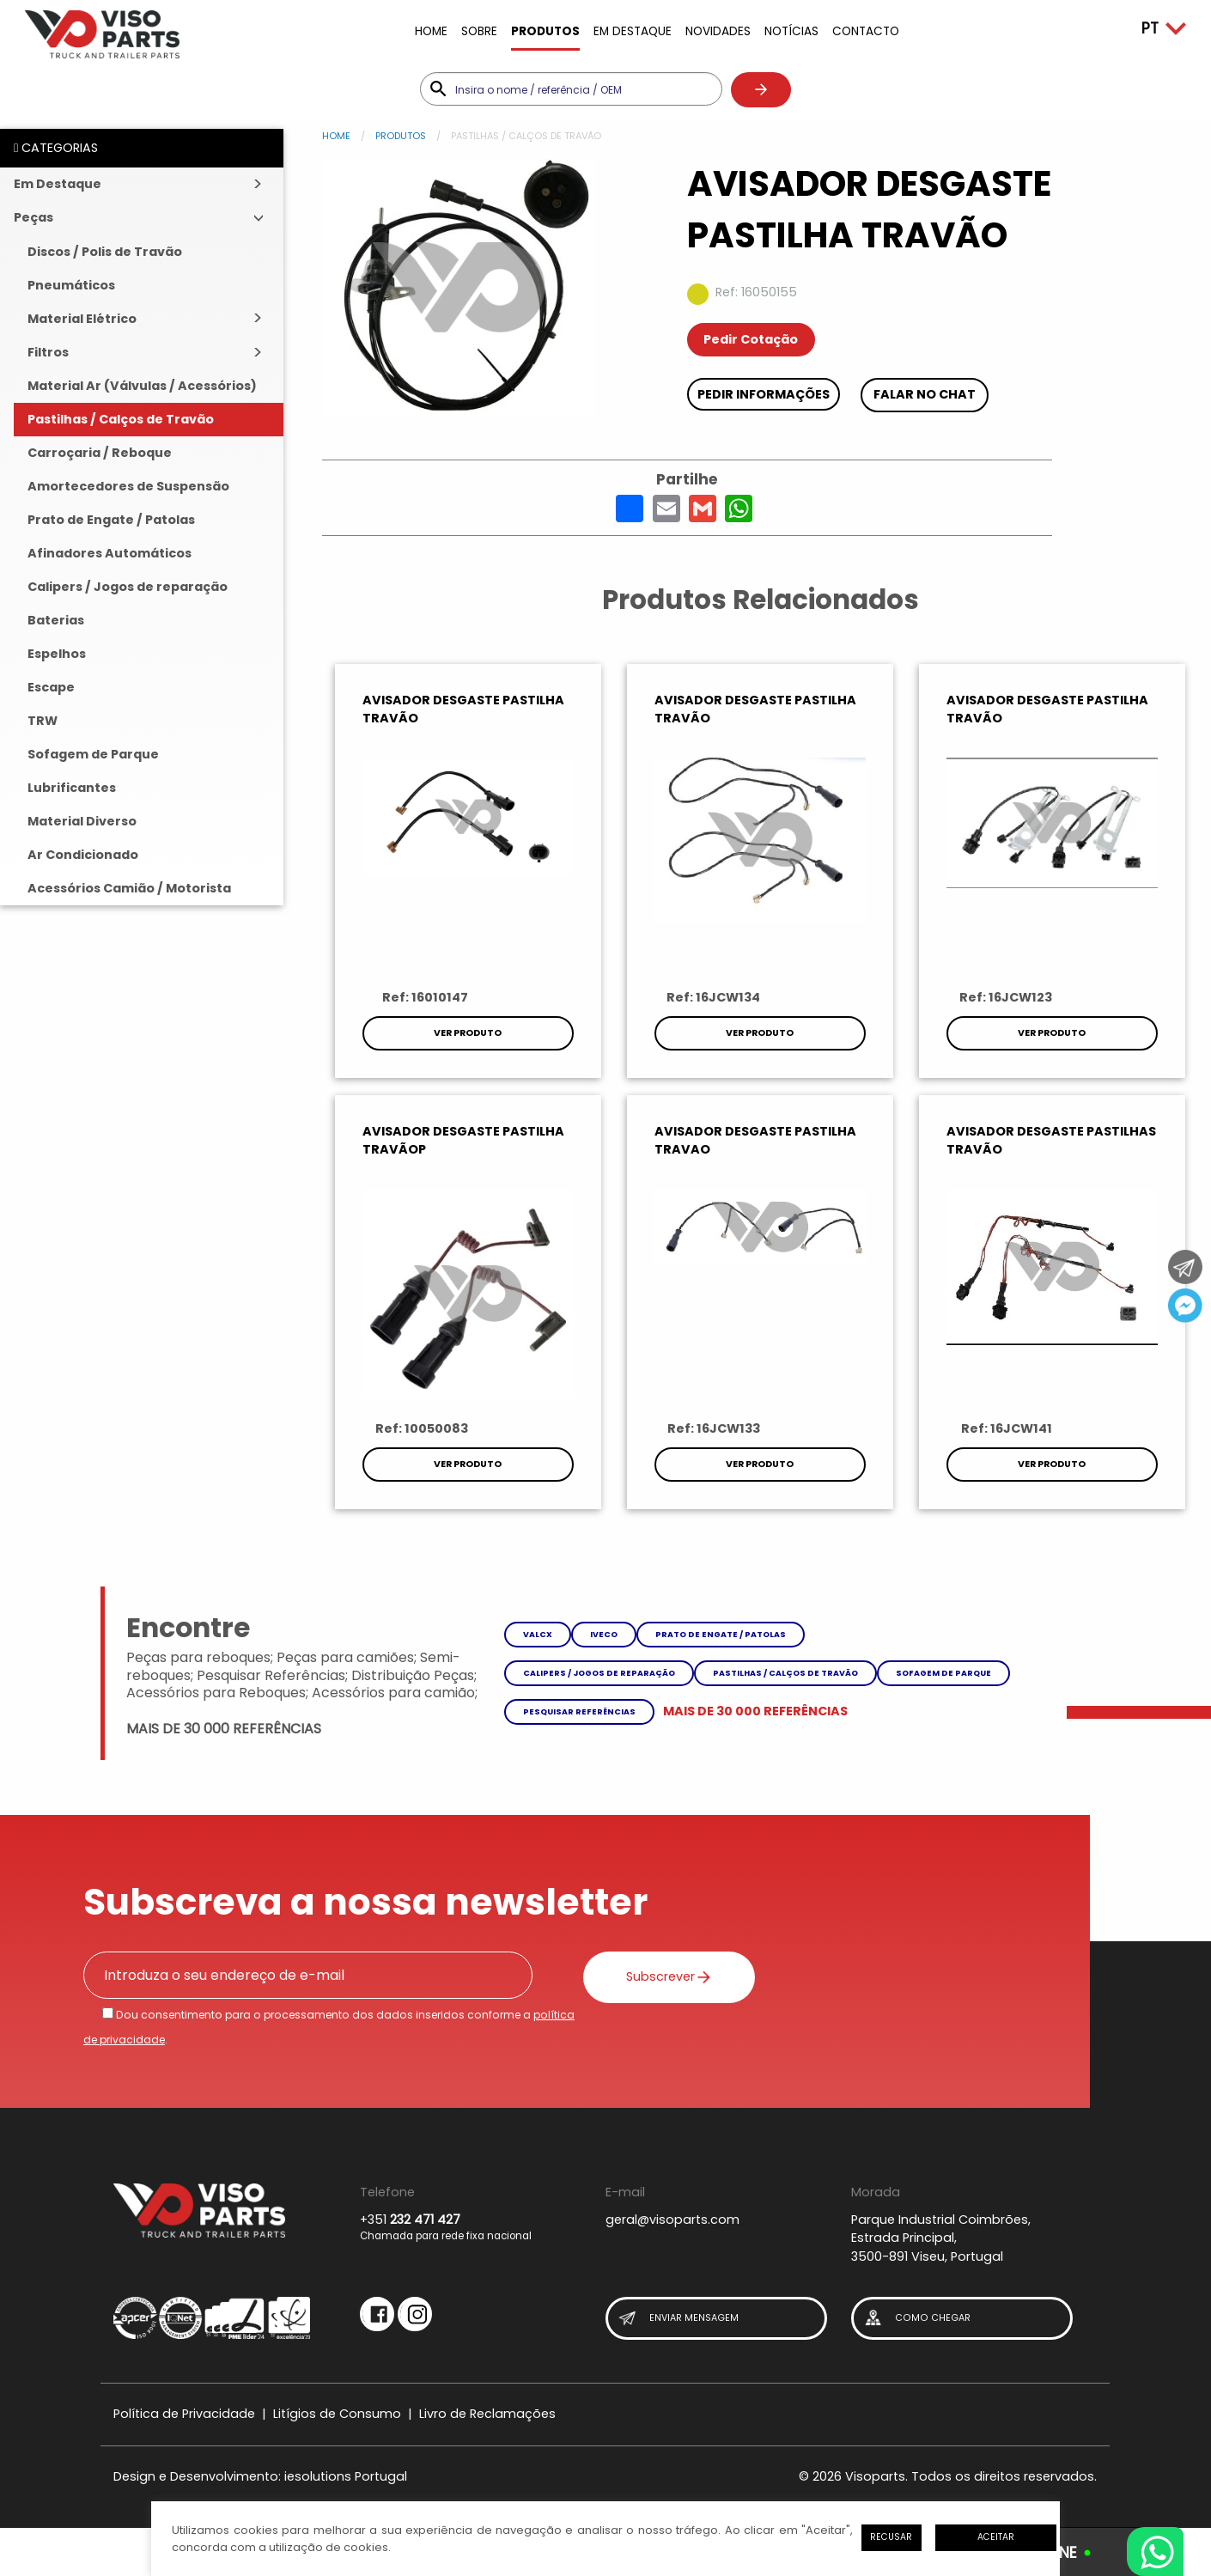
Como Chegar (916, 2318)
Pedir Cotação (750, 339)
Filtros (48, 352)
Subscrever (669, 1975)
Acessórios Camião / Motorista (129, 888)
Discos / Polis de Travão (104, 251)
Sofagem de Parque (93, 754)
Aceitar (995, 2536)
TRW (42, 720)
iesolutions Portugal (345, 2476)
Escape (51, 687)
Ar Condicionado (82, 854)
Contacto (865, 31)
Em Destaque (632, 31)
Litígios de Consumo (337, 2413)
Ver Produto (468, 1032)
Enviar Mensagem (678, 2318)
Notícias (791, 31)
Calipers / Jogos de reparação (127, 586)
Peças (33, 217)
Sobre (479, 31)
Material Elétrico (82, 318)
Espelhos (56, 653)
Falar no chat (924, 394)
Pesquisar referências (579, 1711)
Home (431, 31)
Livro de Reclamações (487, 2413)
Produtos (545, 31)
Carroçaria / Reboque (99, 452)
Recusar (891, 2536)
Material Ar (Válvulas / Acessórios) (142, 385)
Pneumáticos (71, 285)
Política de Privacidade (184, 2413)
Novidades (718, 31)
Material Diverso (82, 821)
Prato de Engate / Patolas (111, 519)
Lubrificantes (71, 787)
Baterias (55, 620)
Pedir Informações (763, 394)
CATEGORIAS (56, 147)
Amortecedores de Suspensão (128, 486)
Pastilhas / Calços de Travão (120, 419)
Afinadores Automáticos (109, 553)
